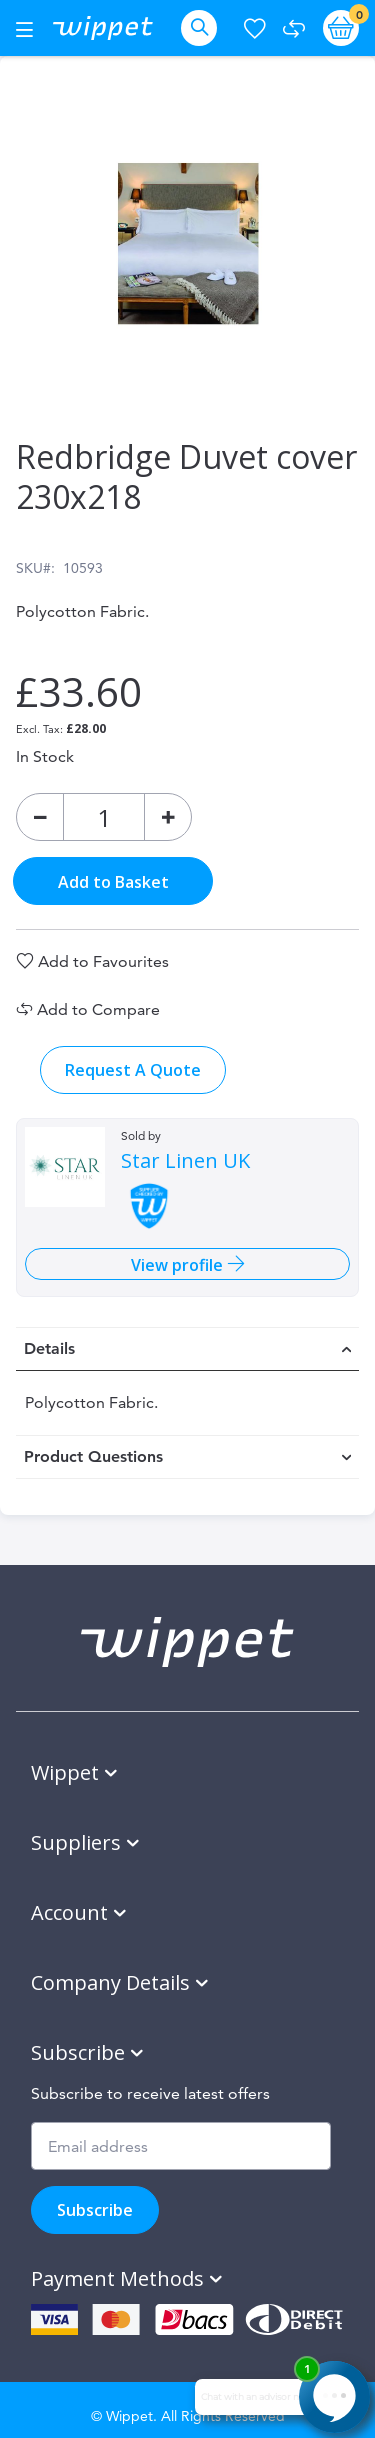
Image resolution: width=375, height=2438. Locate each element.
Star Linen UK (185, 1161)
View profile (179, 1265)
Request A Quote (133, 1070)
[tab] (187, 1349)
